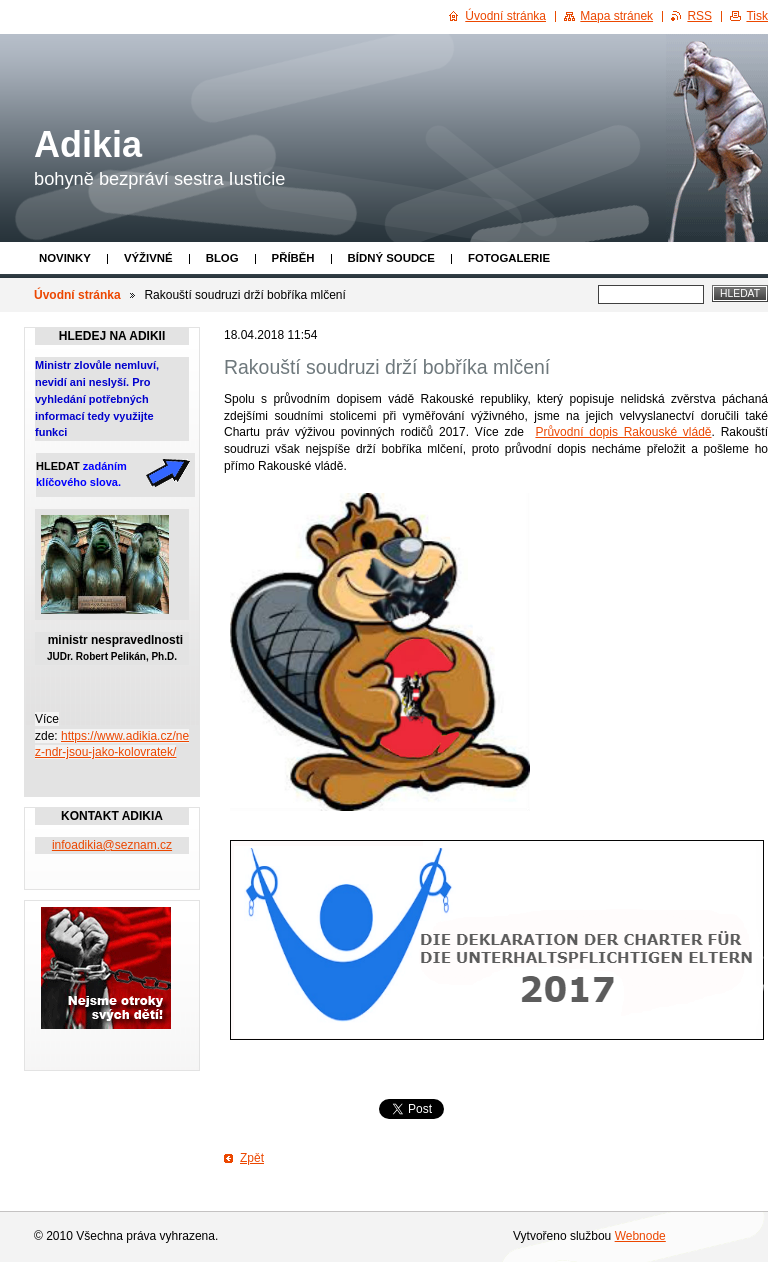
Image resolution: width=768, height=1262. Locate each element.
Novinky (65, 258)
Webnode (640, 1236)
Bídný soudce (391, 258)
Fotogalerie (509, 258)
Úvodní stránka (77, 295)
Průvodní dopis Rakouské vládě (623, 432)
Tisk (757, 16)
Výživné (148, 258)
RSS (699, 16)
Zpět (252, 1158)
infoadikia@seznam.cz (112, 845)
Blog (222, 258)
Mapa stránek (616, 16)
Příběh (293, 258)
